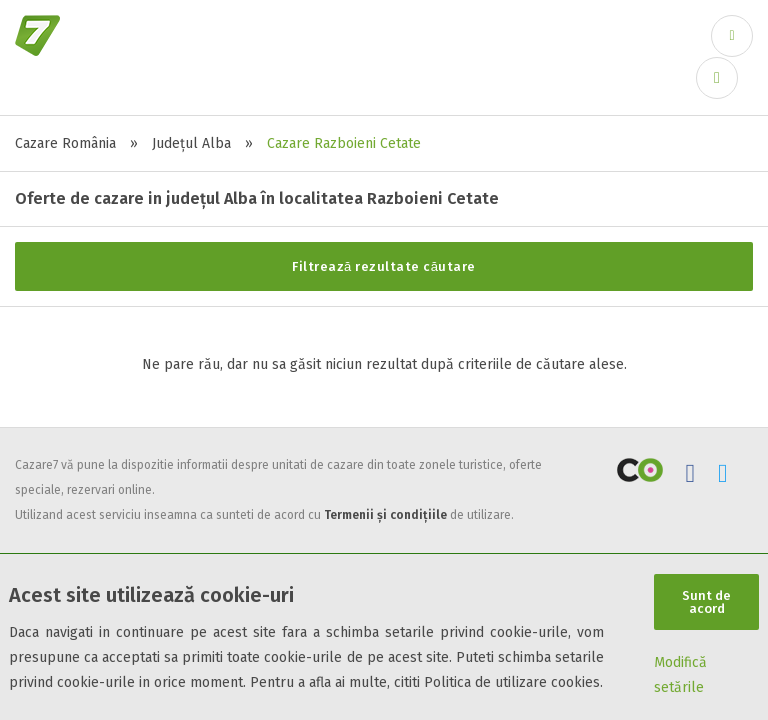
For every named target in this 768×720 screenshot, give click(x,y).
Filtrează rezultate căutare (384, 266)
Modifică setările (680, 675)
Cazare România (65, 143)
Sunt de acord (706, 602)
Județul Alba (191, 143)
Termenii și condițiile (385, 515)
